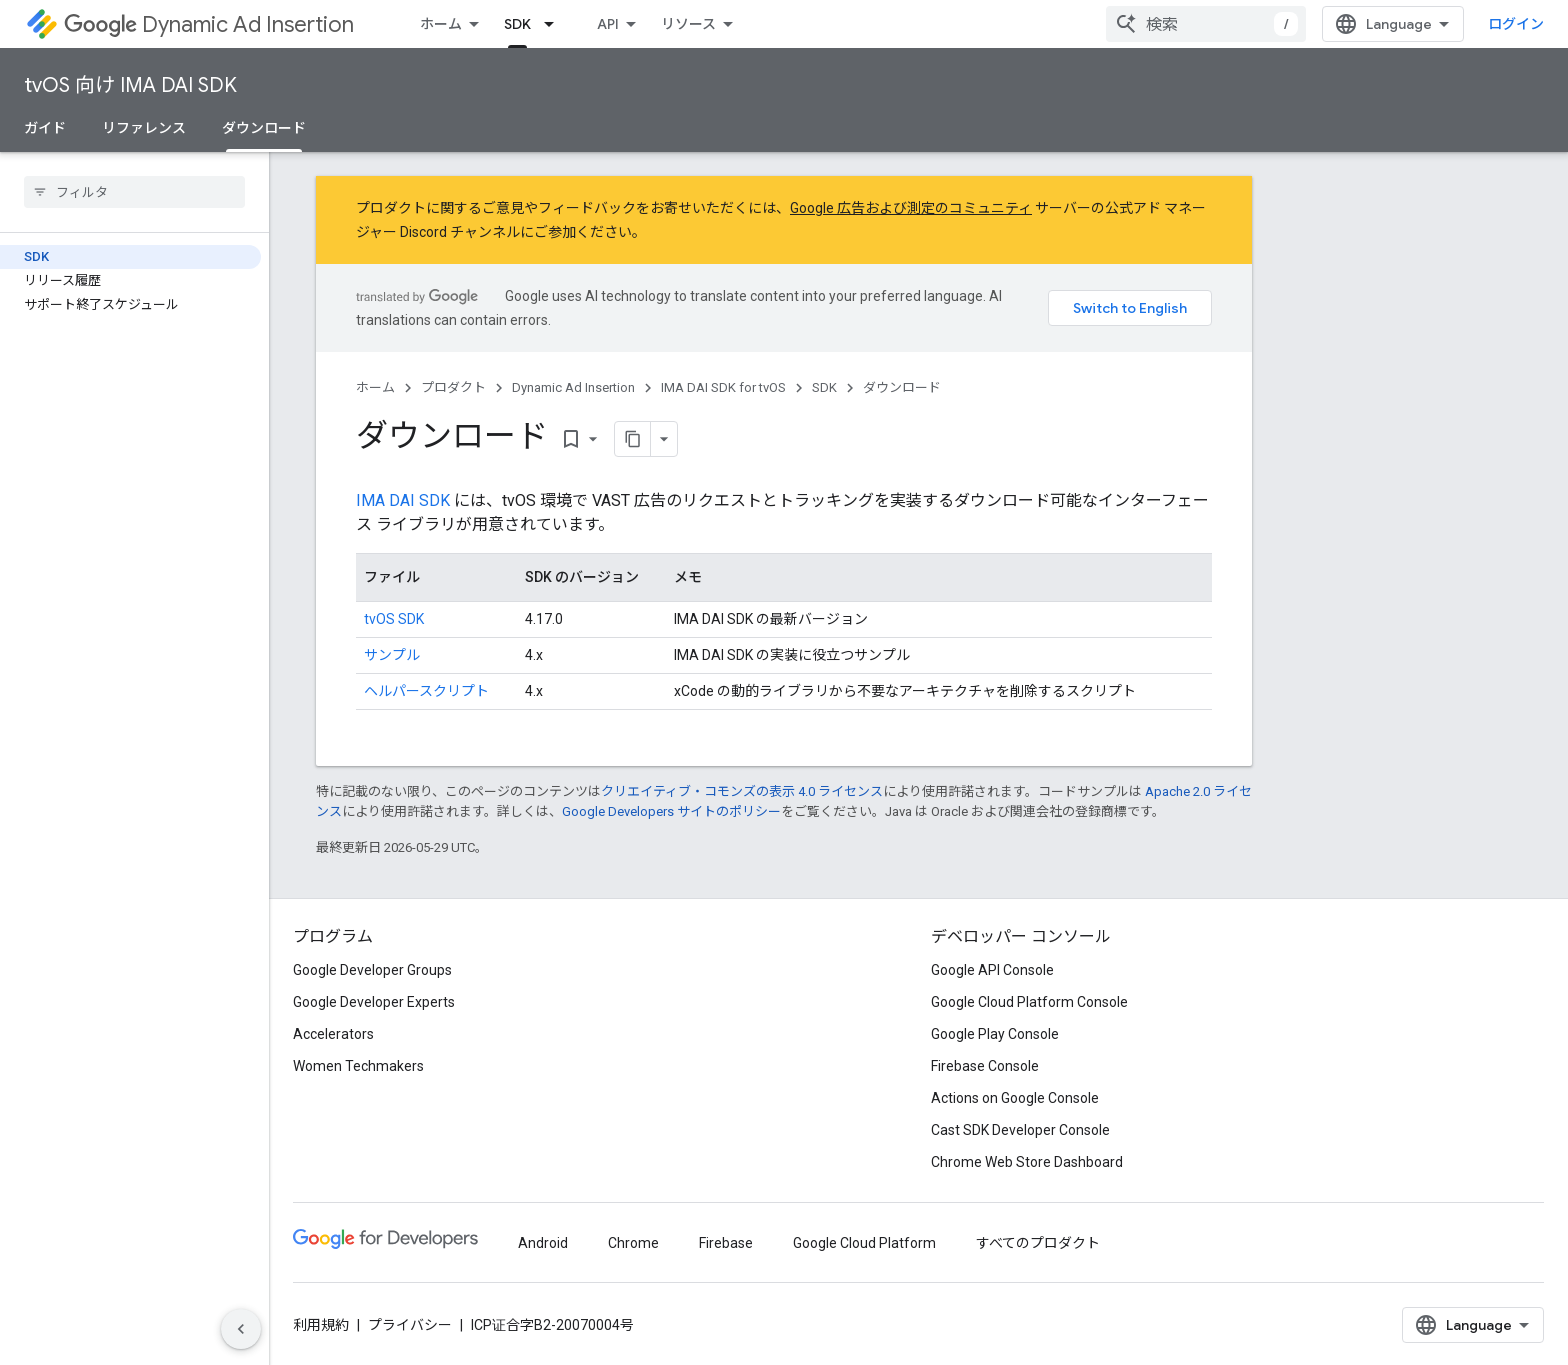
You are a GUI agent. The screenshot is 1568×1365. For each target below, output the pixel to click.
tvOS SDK (394, 619)
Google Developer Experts (374, 1002)
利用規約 (321, 1325)
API (608, 24)
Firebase (726, 1243)
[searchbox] (134, 192)
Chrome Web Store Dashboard (1027, 1162)
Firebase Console (985, 1066)
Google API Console (992, 970)
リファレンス (144, 128)
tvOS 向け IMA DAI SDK (130, 85)
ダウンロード (902, 387)
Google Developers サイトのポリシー (671, 811)
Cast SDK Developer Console (1020, 1130)
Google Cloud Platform (864, 1243)
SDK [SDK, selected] (517, 24)
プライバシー (410, 1325)
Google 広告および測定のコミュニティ (911, 208)
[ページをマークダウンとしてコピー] (633, 439)
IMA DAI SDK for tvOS (723, 387)
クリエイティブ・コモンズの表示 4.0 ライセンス (742, 791)
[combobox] (1206, 24)
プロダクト (453, 387)
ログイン (1516, 24)
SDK (824, 387)
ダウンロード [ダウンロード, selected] (264, 128)
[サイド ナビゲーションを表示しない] (241, 1329)
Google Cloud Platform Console (1029, 1002)
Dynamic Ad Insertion (209, 24)
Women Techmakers (358, 1066)
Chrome (633, 1243)
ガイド (45, 128)
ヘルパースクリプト (426, 691)
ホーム (441, 24)
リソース (688, 24)
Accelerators (333, 1034)
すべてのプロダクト (1038, 1243)
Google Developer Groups (372, 970)
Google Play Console (995, 1034)
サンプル (392, 655)
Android (543, 1243)
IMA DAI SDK (403, 500)
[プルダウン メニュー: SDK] (555, 24)
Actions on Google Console (1015, 1098)
